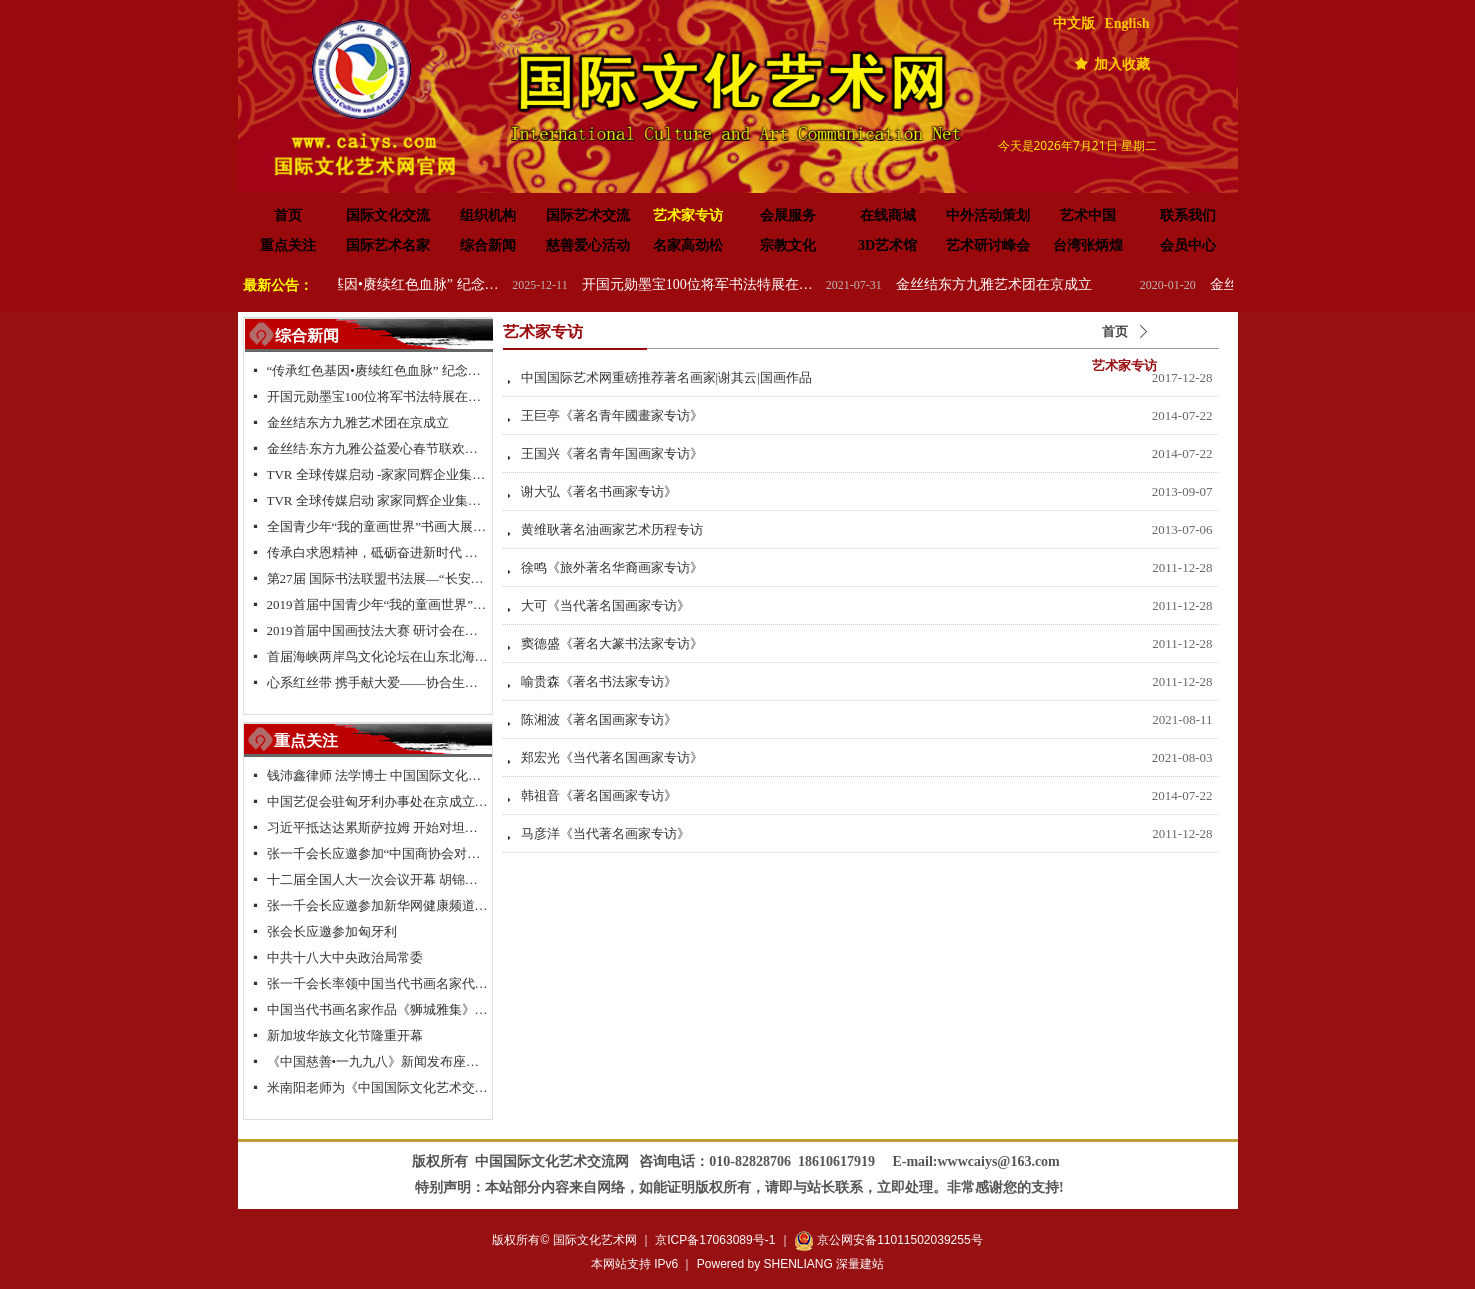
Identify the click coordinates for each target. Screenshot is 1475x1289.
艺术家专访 (1124, 365)
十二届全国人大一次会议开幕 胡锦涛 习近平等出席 (378, 879)
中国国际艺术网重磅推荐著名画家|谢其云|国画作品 (666, 377)
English (1127, 23)
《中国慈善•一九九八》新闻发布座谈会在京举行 (378, 1061)
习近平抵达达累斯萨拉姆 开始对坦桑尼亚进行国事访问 (378, 827)
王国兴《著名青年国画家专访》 (612, 453)
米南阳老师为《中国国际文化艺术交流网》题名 (378, 1087)
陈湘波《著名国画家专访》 (599, 719)
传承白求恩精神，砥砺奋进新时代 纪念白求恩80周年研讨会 (378, 552)
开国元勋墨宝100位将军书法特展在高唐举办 (719, 284)
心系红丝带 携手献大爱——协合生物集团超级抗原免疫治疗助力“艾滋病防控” (378, 682)
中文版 (1074, 23)
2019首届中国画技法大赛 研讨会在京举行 (378, 630)
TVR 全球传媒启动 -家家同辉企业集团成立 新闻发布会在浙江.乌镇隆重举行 (378, 474)
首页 (1115, 331)
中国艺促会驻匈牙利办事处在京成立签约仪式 (378, 801)
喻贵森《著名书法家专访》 (599, 681)
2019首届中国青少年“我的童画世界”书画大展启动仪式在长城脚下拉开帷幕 (378, 604)
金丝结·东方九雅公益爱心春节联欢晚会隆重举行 (378, 448)
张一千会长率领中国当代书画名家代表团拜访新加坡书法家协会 (378, 983)
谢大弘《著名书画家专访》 (599, 491)
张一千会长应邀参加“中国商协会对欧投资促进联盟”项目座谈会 (378, 853)
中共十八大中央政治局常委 (345, 957)
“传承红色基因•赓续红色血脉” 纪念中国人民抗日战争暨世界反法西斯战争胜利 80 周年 (405, 284)
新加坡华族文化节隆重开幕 (345, 1035)
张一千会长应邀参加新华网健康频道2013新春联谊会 (378, 905)
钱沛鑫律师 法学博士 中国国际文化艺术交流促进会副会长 (378, 775)
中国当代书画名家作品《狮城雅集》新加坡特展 (378, 1009)
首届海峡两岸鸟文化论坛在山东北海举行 (378, 656)
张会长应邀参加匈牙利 (332, 931)
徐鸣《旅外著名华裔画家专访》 (612, 567)
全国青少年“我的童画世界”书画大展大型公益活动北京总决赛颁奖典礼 (378, 526)
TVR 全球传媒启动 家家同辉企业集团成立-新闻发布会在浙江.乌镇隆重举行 (378, 500)
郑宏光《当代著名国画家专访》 (612, 757)
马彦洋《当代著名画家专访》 (605, 833)
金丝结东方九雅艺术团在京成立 (1013, 284)
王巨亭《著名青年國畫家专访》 (612, 415)
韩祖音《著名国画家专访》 (599, 795)
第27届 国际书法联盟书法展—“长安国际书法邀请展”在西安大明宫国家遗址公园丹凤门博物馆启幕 (378, 578)
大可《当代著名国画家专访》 (605, 605)
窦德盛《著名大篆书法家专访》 (612, 643)
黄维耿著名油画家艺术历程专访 (612, 529)
